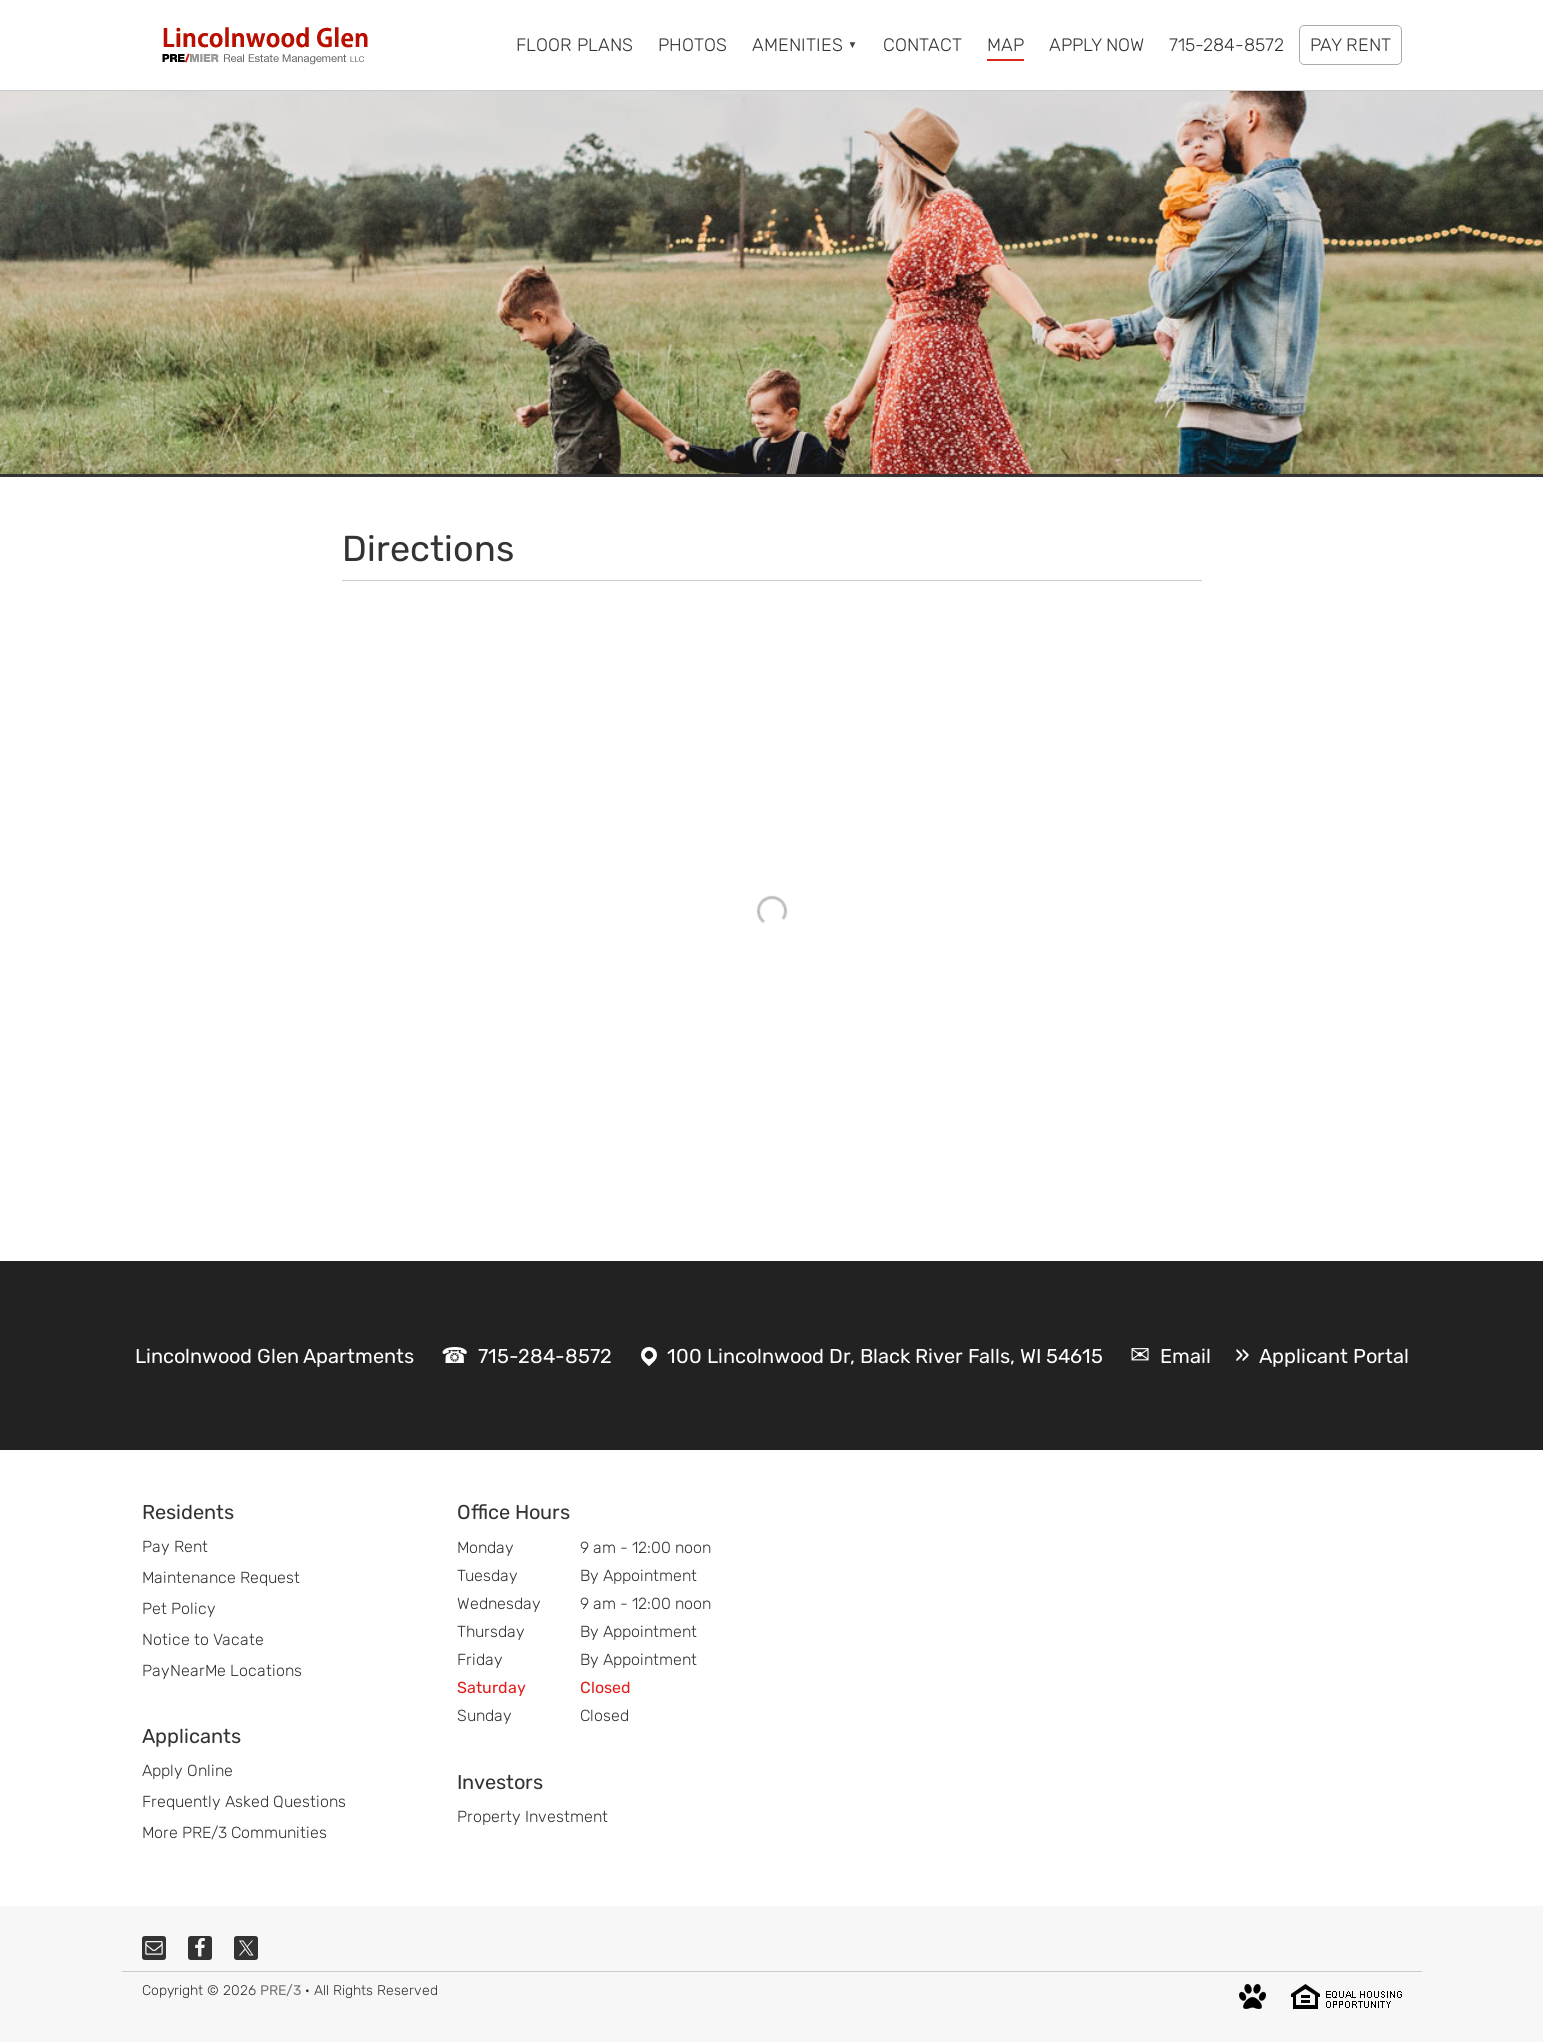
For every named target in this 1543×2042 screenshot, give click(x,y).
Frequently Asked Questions (244, 1801)
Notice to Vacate (203, 1639)
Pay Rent (175, 1546)
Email (1185, 1356)
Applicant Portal (1334, 1356)
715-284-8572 (545, 1356)
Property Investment (532, 1816)
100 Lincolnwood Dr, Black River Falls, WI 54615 (885, 1356)
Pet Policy (179, 1608)
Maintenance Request (221, 1577)
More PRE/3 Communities (234, 1832)
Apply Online (187, 1770)
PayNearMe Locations (222, 1670)
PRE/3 (280, 1990)
